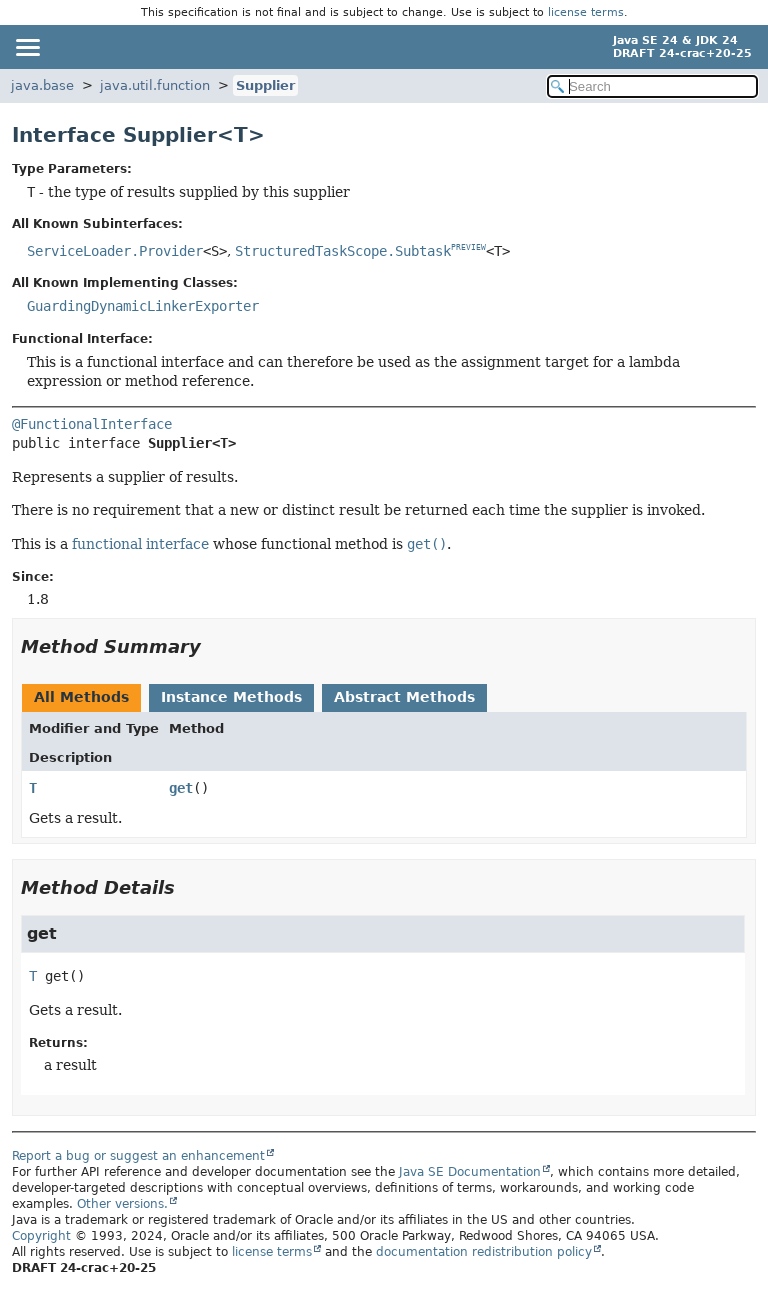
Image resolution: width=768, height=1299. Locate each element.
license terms (586, 12)
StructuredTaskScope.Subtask (343, 251)
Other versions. (122, 1204)
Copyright (41, 1236)
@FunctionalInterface (92, 424)
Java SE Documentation (470, 1172)
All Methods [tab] (81, 697)
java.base (42, 85)
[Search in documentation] (652, 86)
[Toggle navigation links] (27, 47)
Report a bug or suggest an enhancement (138, 1156)
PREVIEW (468, 247)
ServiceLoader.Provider (115, 251)
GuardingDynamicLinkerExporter (143, 306)
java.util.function (155, 85)
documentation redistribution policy (484, 1252)
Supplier (265, 85)
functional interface (140, 544)
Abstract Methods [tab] (404, 697)
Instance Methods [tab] (231, 697)
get (181, 788)
